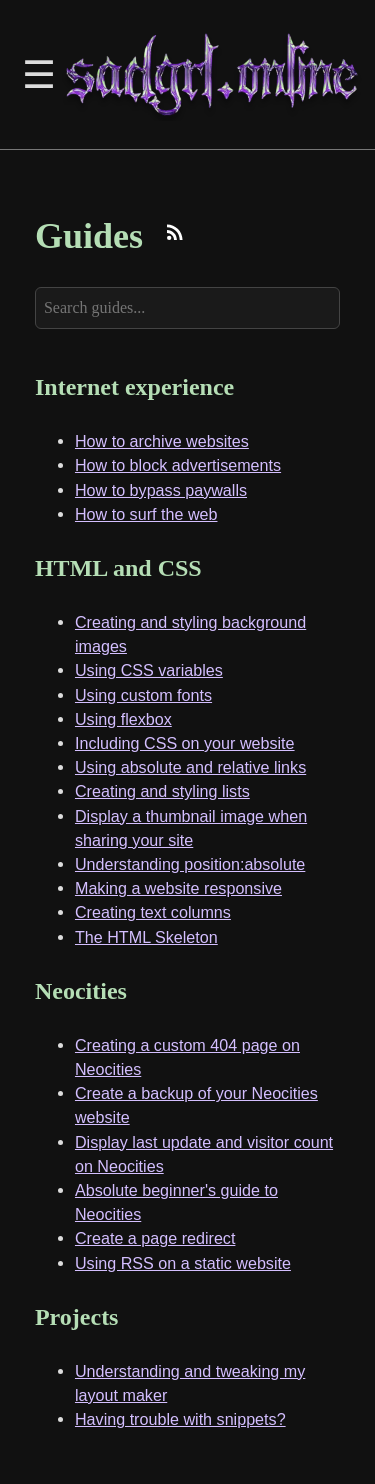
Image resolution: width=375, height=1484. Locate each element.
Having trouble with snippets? (180, 1419)
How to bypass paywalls (161, 490)
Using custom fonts (143, 695)
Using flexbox (123, 719)
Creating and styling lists (162, 791)
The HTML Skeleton (146, 937)
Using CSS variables (149, 670)
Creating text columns (153, 912)
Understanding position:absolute (190, 864)
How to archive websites (162, 441)
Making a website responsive (178, 888)
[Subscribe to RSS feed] (175, 235)
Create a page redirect (155, 1238)
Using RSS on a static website (183, 1263)
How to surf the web (146, 514)
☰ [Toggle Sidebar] (39, 74)
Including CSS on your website (185, 743)
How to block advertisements (178, 465)
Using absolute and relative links (190, 767)
